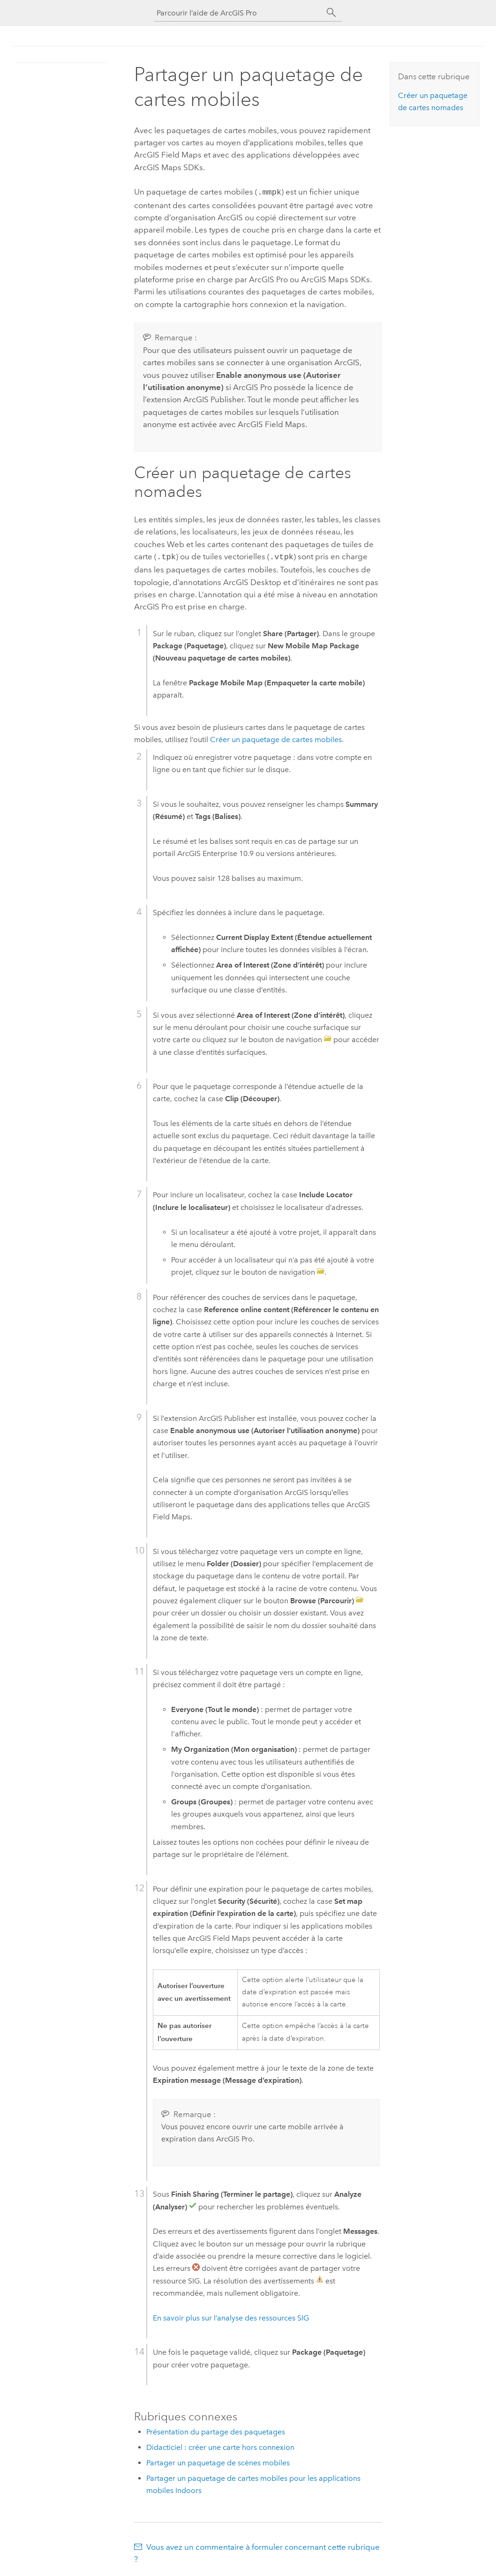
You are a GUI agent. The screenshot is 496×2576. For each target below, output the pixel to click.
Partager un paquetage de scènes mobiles (218, 2460)
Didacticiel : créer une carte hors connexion (220, 2445)
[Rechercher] (331, 12)
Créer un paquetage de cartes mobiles (276, 737)
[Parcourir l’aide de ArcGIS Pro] (238, 13)
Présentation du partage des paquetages (215, 2430)
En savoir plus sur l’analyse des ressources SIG (231, 2316)
